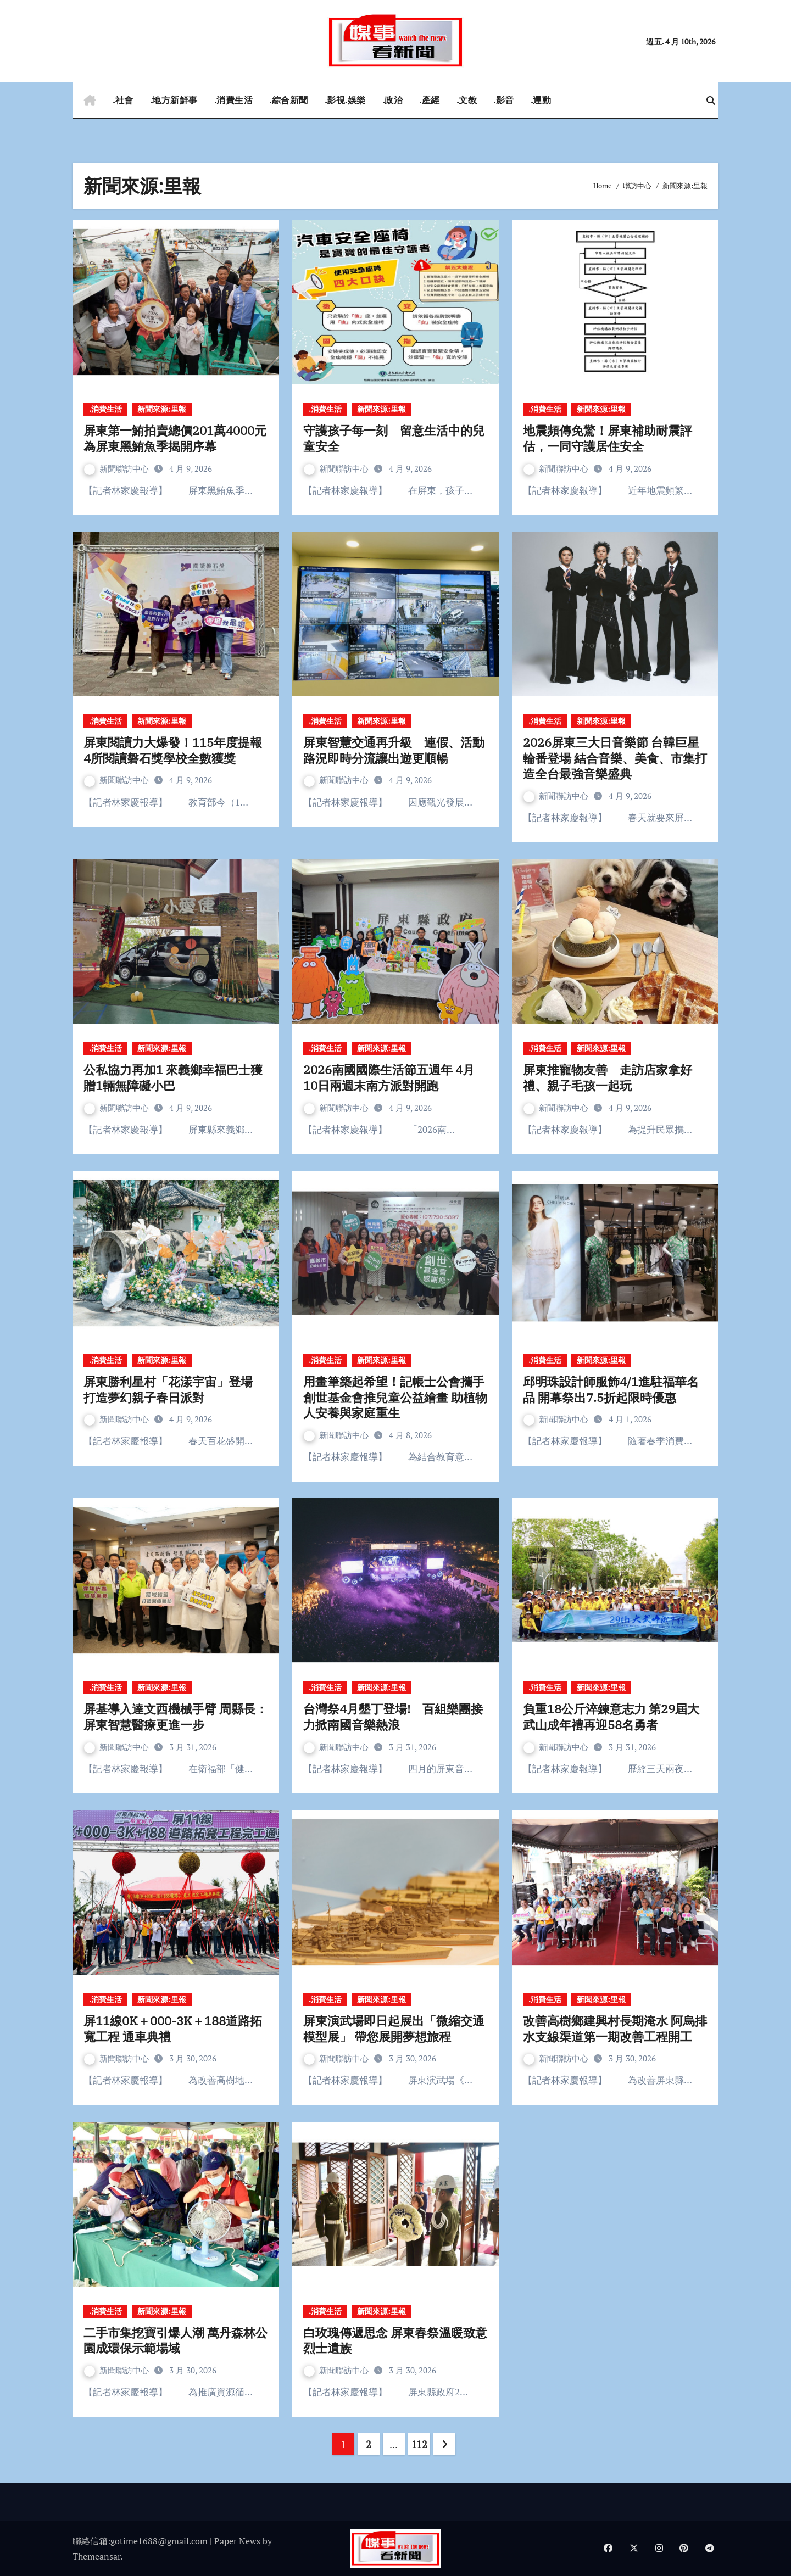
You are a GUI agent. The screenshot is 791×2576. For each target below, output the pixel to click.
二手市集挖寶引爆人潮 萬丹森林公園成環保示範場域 (175, 2340)
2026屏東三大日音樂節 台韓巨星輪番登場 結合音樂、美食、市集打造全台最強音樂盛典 (615, 757)
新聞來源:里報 (161, 409)
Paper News (237, 2541)
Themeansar (96, 2556)
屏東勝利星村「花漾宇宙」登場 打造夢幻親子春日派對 (174, 1389)
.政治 (392, 100)
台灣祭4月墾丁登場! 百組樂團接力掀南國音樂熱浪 (393, 1717)
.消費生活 (233, 100)
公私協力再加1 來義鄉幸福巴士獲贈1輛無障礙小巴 (173, 1077)
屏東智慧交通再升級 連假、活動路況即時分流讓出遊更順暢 (393, 750)
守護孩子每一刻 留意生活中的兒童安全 (393, 438)
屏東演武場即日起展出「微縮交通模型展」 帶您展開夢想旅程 (393, 2028)
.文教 (466, 100)
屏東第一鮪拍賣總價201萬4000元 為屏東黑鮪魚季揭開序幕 (174, 438)
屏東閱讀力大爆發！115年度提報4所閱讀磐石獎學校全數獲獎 (172, 750)
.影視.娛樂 (345, 100)
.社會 (123, 100)
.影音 (503, 100)
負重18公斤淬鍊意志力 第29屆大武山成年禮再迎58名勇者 (611, 1717)
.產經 (429, 100)
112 (419, 2444)
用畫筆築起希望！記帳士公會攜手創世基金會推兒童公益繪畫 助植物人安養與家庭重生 (395, 1397)
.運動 (541, 100)
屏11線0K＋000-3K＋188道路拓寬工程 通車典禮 (172, 2028)
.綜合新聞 (288, 100)
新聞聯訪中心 (117, 468)
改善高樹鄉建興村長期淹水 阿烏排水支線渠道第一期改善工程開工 (615, 2028)
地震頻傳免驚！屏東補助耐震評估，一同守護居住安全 (607, 438)
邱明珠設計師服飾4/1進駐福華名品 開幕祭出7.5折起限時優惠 (611, 1389)
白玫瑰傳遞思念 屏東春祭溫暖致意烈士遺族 (395, 2340)
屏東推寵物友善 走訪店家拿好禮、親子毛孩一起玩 (607, 1077)
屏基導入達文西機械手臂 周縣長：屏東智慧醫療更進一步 (175, 1717)
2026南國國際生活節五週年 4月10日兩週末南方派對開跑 (389, 1077)
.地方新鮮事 (174, 100)
